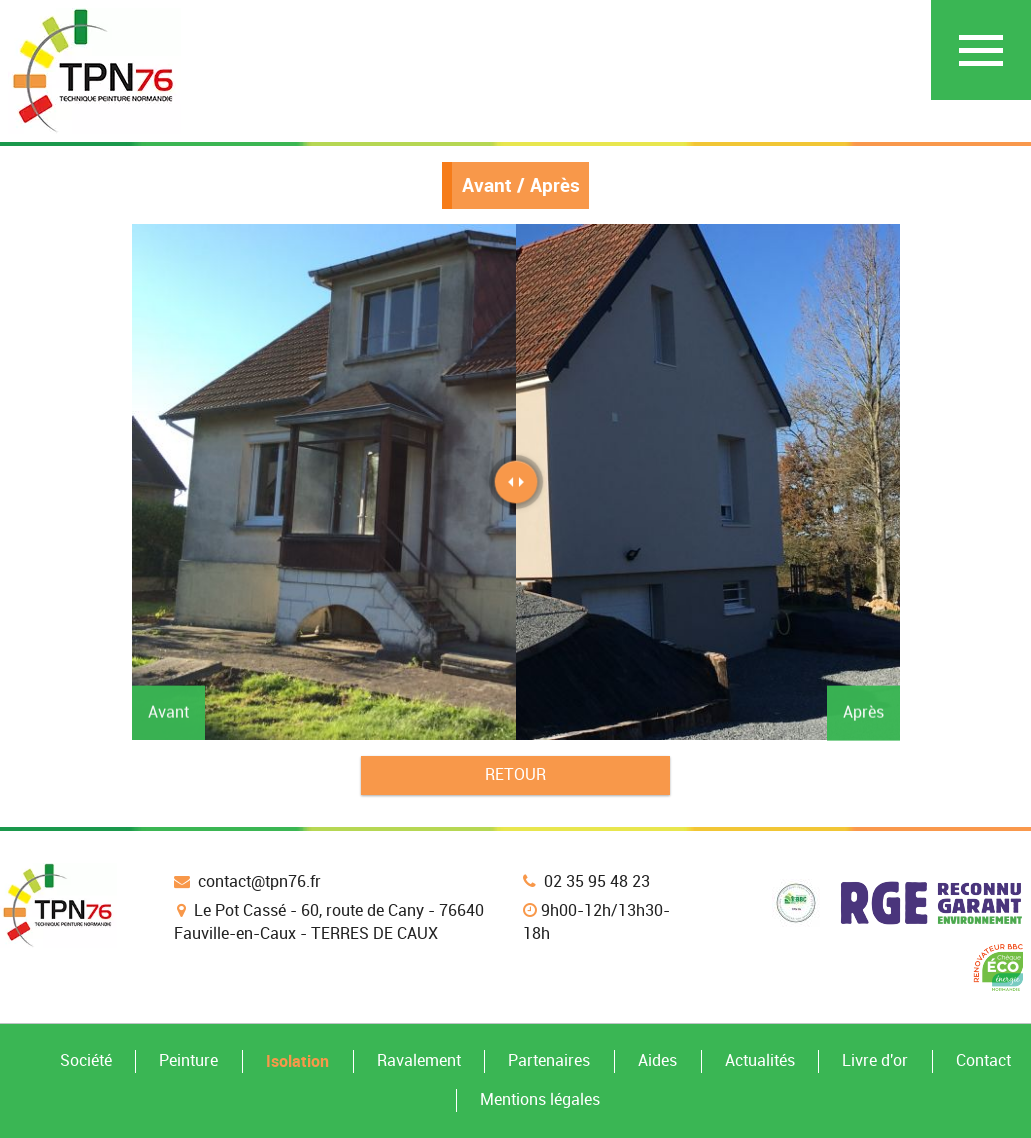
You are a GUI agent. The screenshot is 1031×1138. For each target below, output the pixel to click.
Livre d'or (875, 1060)
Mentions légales (540, 1099)
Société (86, 1060)
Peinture (188, 1060)
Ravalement (419, 1060)
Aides (657, 1060)
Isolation (297, 1061)
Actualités (760, 1060)
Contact (983, 1060)
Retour (515, 774)
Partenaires (549, 1060)
